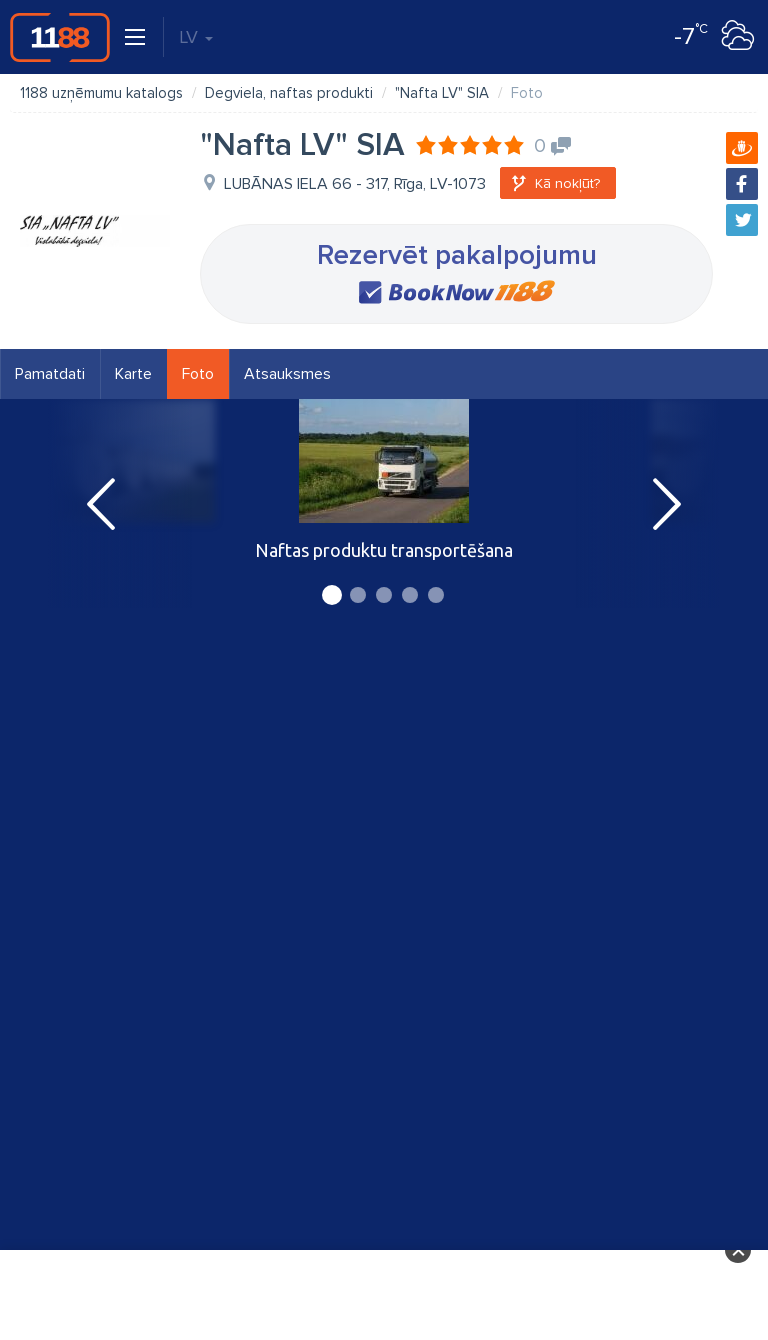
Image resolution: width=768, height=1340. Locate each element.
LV (196, 37)
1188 (60, 37)
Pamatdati (50, 374)
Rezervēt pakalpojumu (457, 255)
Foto (198, 374)
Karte (133, 374)
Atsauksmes (287, 374)
